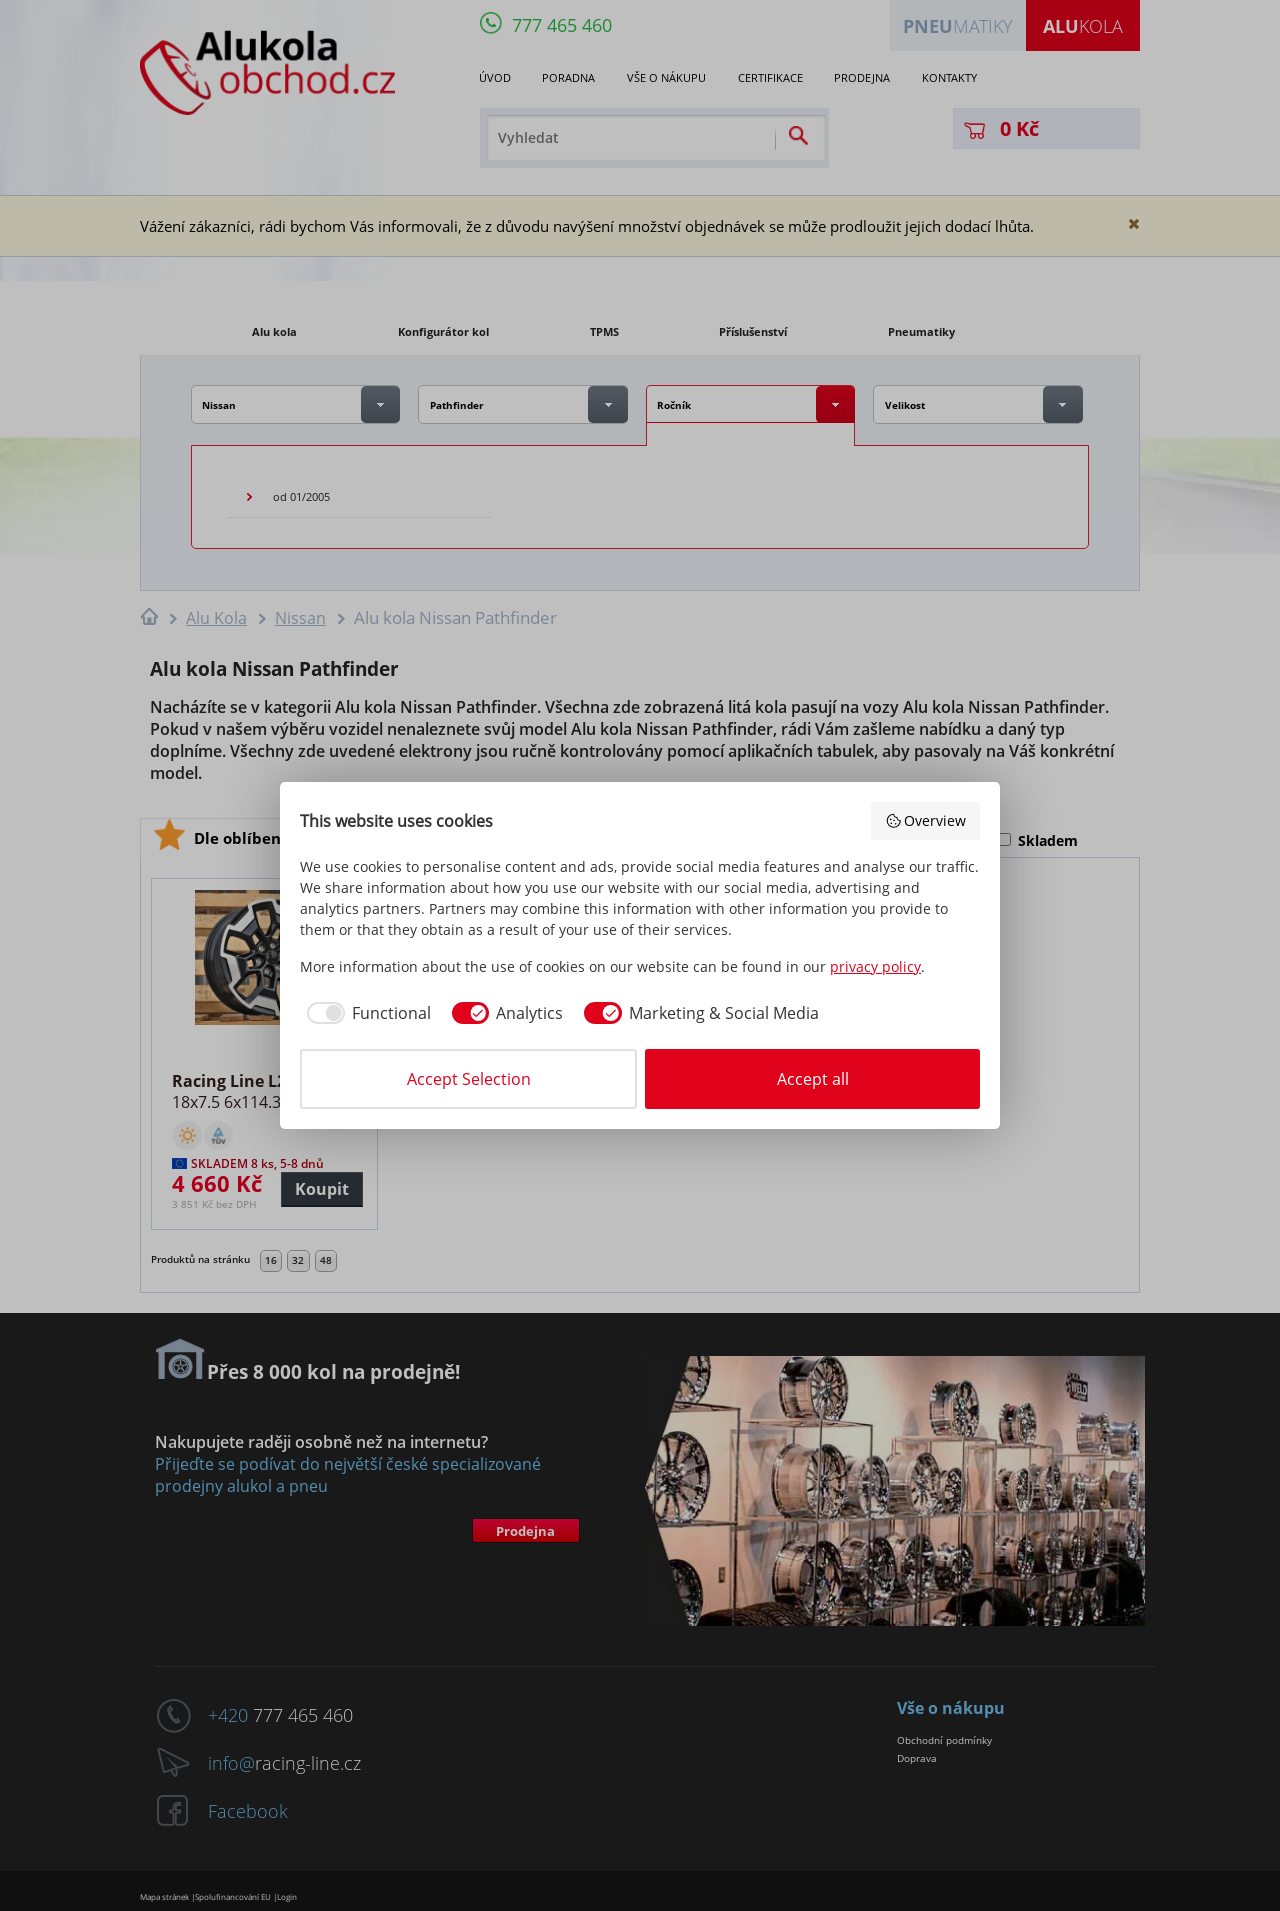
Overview (926, 820)
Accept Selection (469, 1079)
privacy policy (875, 966)
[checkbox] (365, 1013)
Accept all (813, 1079)
